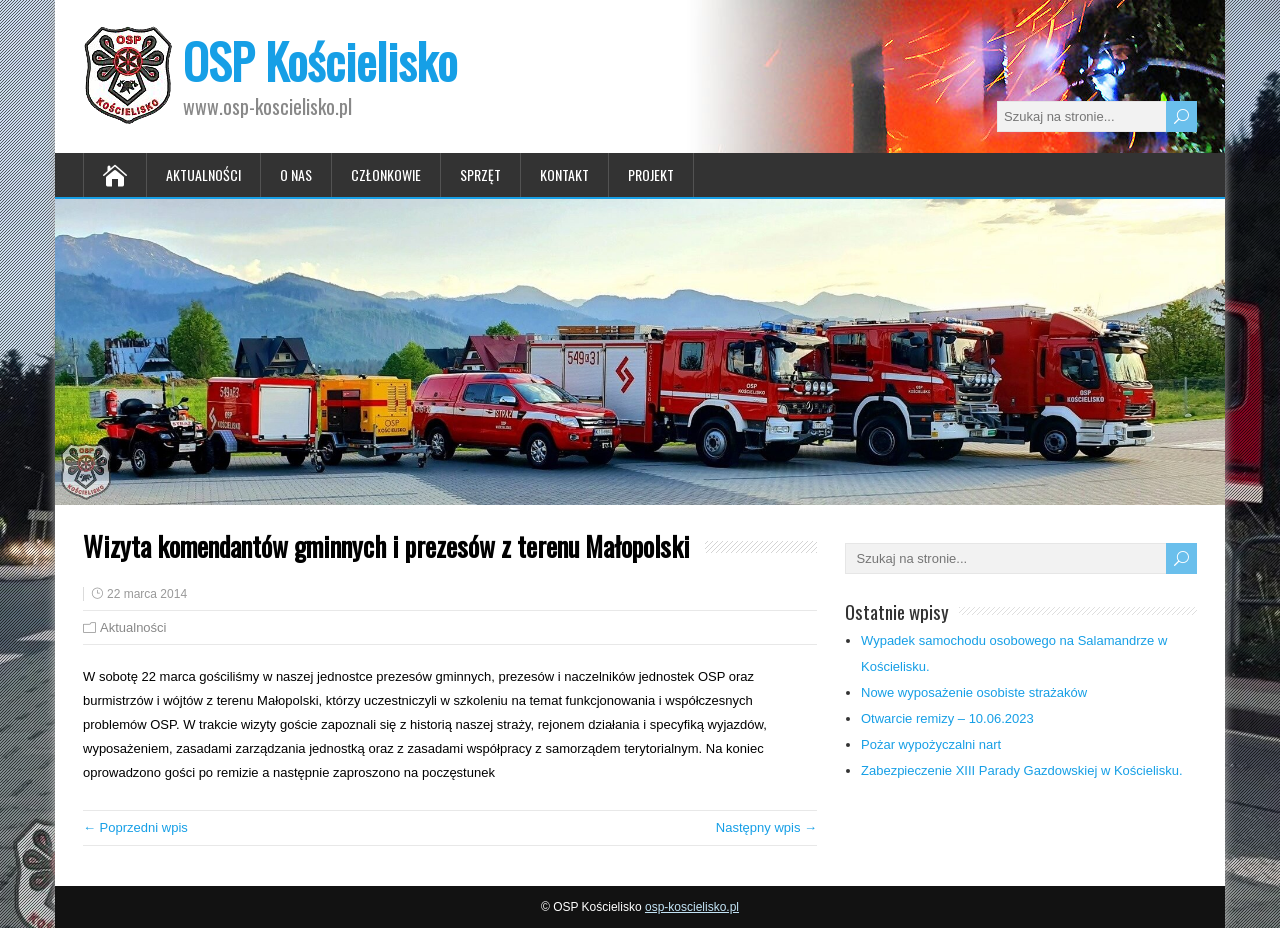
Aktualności (203, 174)
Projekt (651, 174)
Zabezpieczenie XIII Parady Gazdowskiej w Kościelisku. (1022, 770)
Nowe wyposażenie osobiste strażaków (974, 692)
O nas (296, 174)
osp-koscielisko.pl (692, 907)
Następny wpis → (766, 827)
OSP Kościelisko (320, 60)
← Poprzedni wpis (135, 827)
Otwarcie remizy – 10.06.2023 (947, 718)
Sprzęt (480, 174)
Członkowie (386, 174)
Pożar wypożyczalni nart (931, 744)
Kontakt (564, 174)
